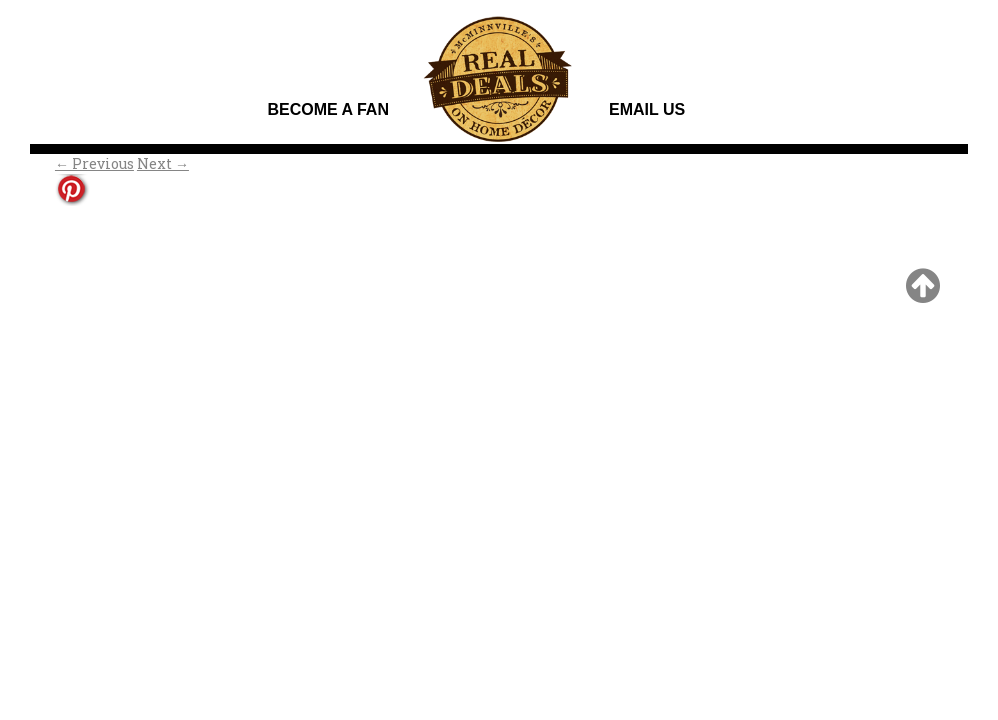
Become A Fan (327, 109)
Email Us (647, 109)
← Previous (94, 163)
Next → (163, 163)
